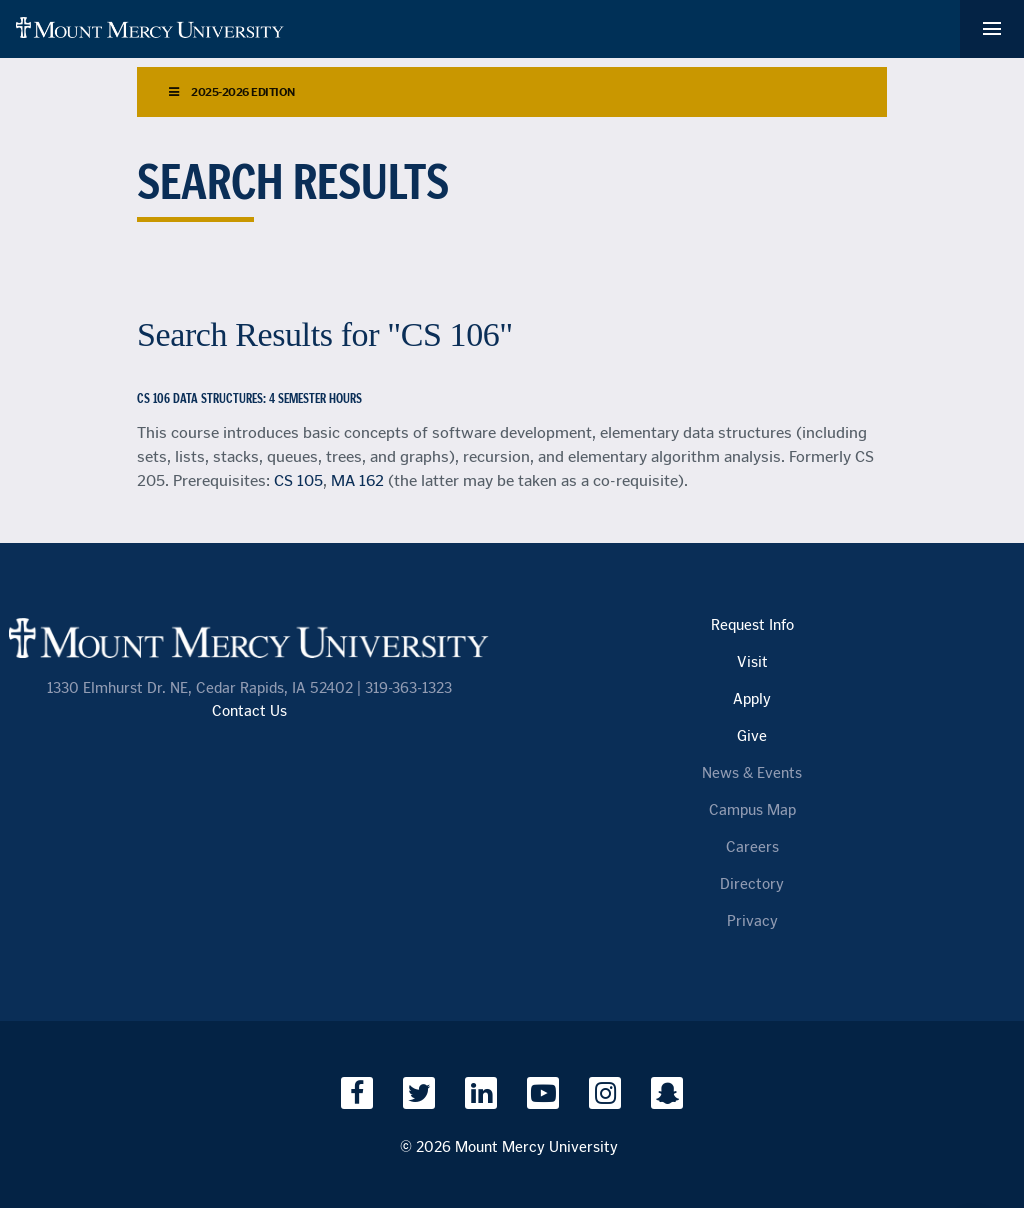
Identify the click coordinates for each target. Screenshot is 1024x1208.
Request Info (752, 625)
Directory (752, 884)
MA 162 (357, 480)
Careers (752, 847)
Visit (752, 662)
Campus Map (752, 810)
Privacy (752, 921)
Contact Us (249, 711)
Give (752, 736)
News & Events (752, 773)
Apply (752, 699)
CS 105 (298, 480)
